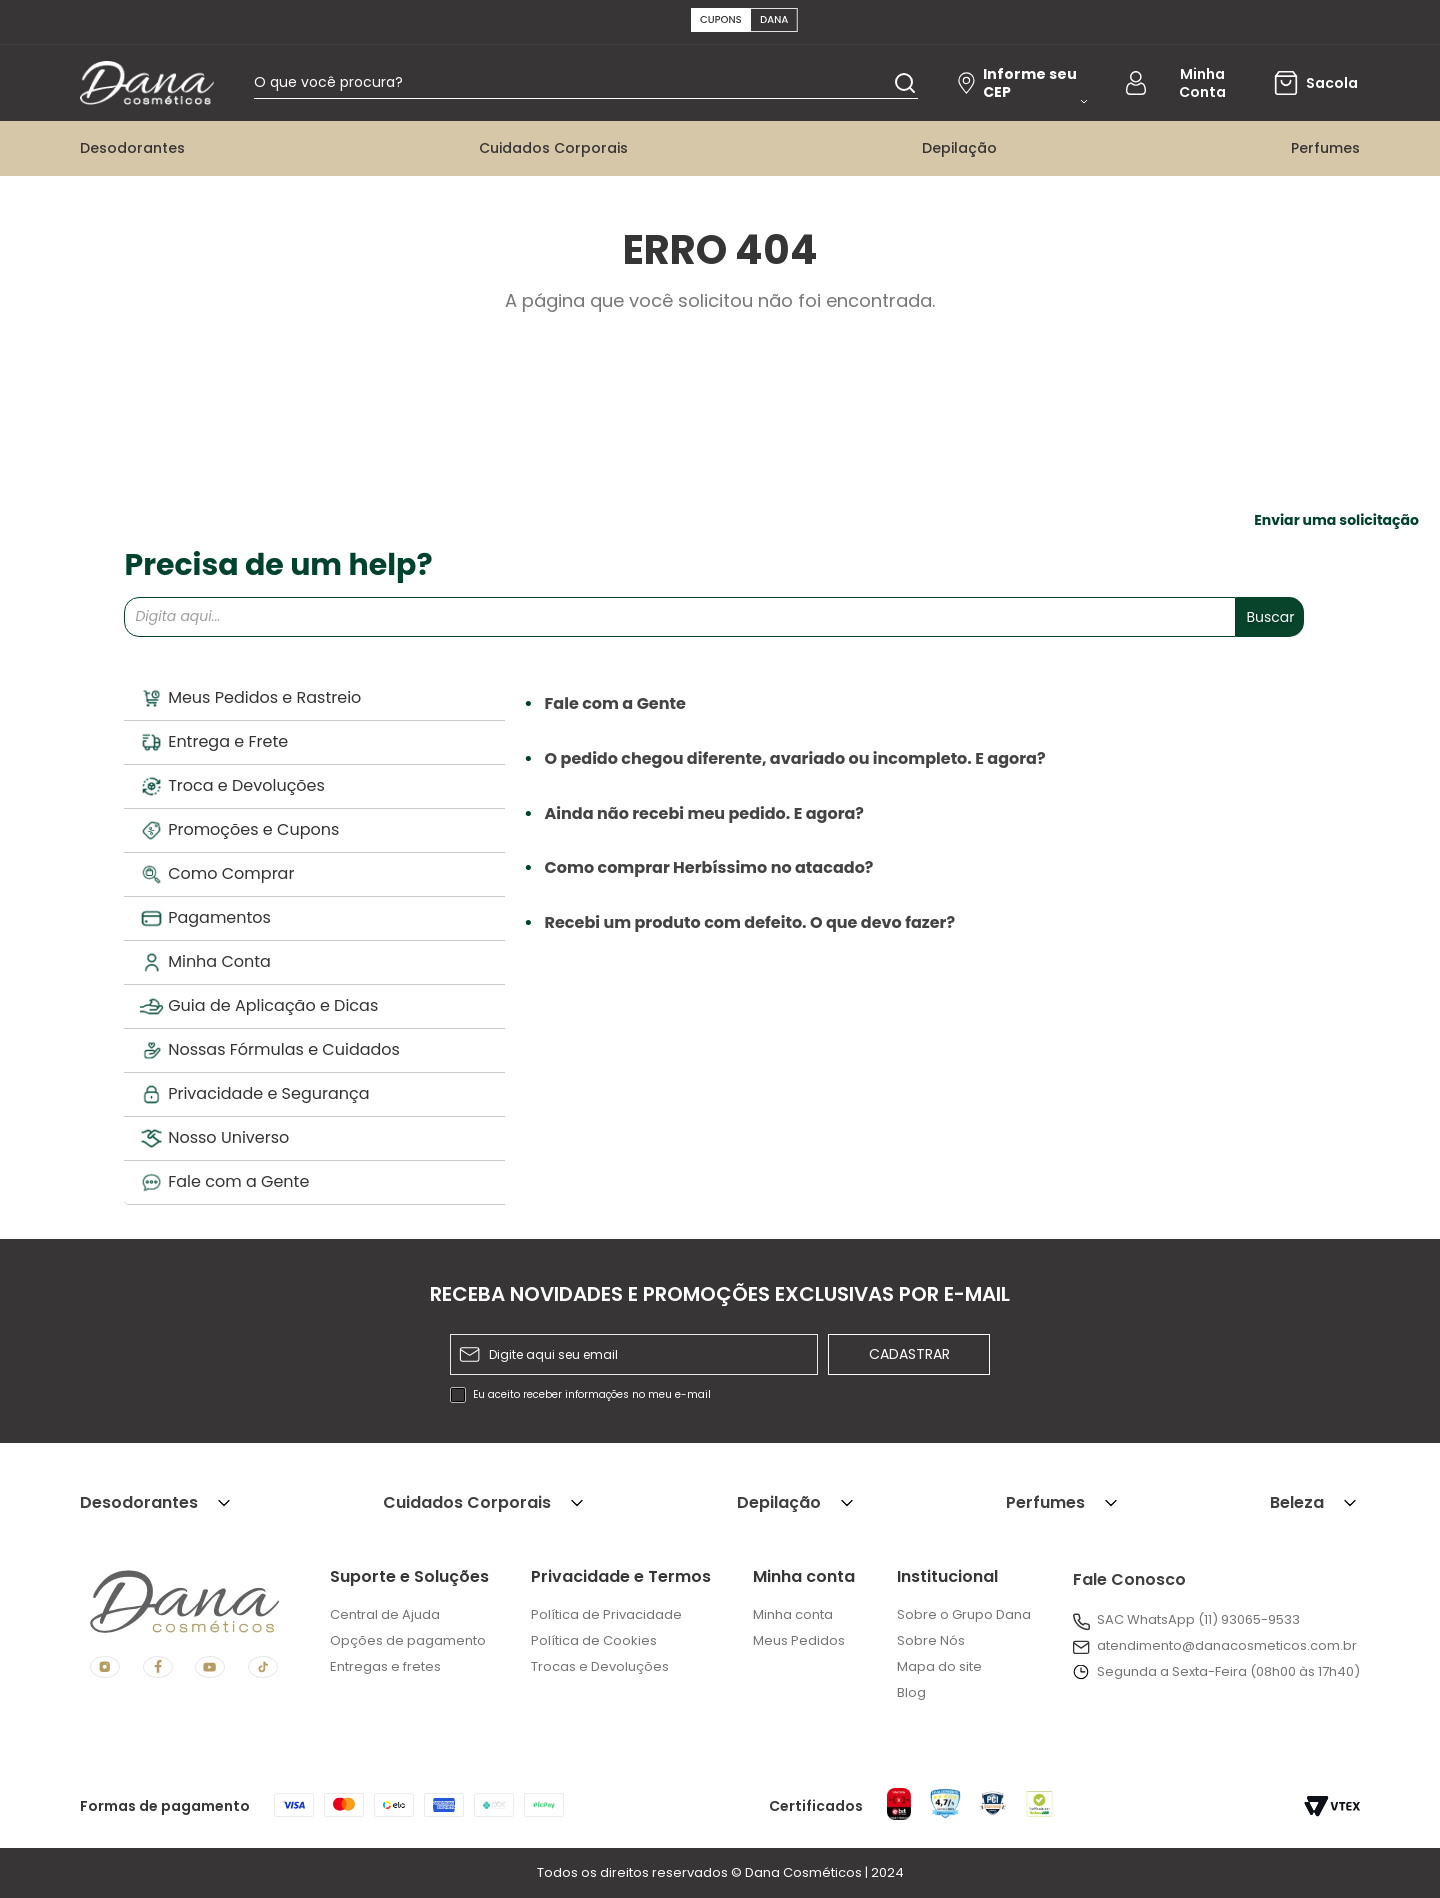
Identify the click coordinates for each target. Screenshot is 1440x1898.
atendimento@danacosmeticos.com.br (1227, 1645)
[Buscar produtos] (905, 84)
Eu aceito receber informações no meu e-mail (592, 1395)
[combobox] (593, 85)
